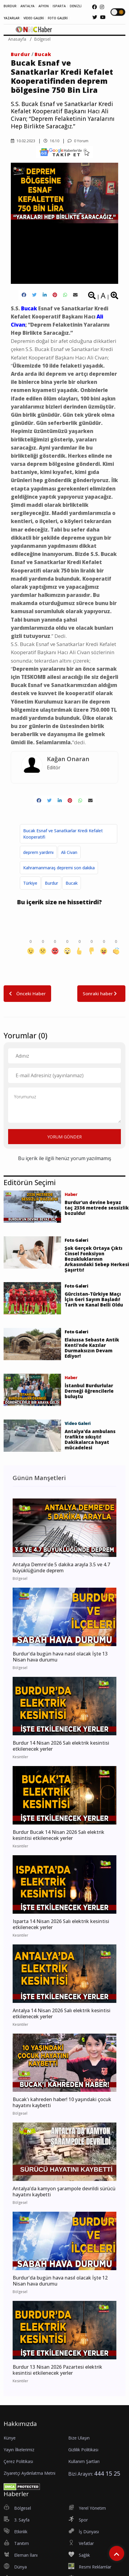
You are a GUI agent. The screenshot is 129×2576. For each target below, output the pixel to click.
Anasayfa (17, 39)
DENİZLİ (75, 6)
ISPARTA (59, 6)
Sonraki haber (101, 993)
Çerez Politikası (18, 2461)
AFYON (43, 6)
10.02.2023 (23, 140)
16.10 (51, 140)
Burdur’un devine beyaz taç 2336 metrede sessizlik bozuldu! (97, 1208)
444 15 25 (107, 2473)
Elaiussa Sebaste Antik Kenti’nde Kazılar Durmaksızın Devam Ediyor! (92, 1348)
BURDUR (10, 6)
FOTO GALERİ (58, 18)
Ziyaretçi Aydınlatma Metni (29, 2473)
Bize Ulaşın (79, 2438)
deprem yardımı (38, 852)
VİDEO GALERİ (33, 18)
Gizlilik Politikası (83, 2449)
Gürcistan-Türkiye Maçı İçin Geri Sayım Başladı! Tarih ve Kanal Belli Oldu (94, 1299)
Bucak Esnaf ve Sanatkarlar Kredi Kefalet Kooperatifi (63, 834)
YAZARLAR (12, 18)
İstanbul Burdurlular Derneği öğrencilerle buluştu (89, 1391)
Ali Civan (69, 852)
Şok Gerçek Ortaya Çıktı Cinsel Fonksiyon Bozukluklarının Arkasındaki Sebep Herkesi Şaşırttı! (97, 1258)
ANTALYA (27, 6)
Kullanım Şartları (84, 2461)
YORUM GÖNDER (64, 1137)
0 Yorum (78, 140)
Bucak (43, 54)
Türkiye (30, 883)
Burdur (20, 54)
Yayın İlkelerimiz (19, 2449)
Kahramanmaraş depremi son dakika (59, 868)
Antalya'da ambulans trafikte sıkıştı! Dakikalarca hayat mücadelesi (90, 1439)
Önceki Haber (27, 993)
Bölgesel (42, 39)
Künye (10, 2438)
